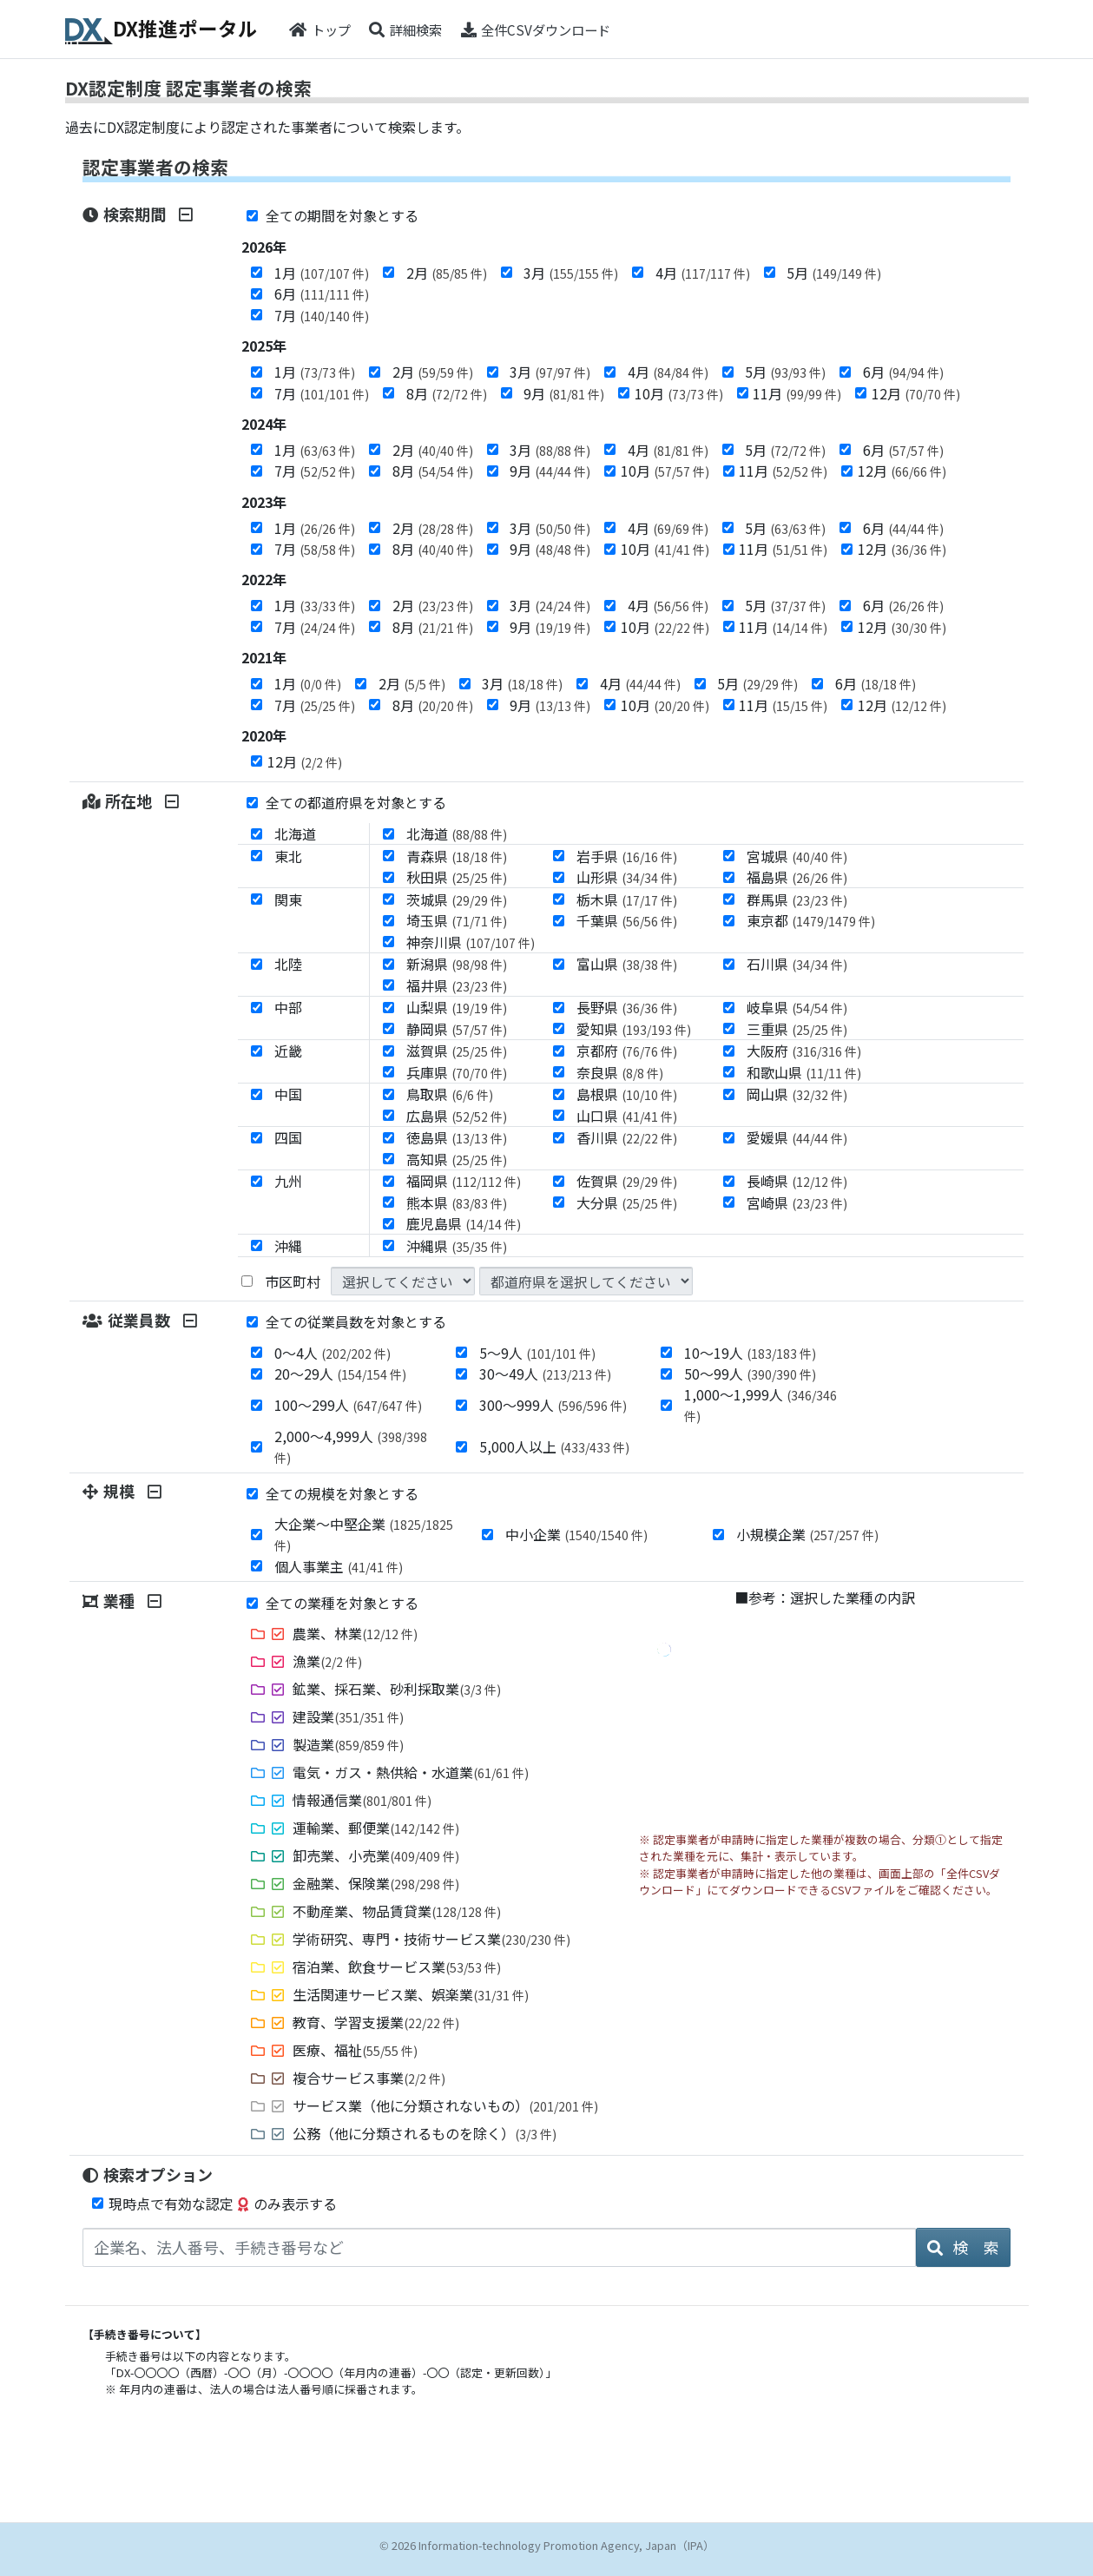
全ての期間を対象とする (333, 215)
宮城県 (797, 856)
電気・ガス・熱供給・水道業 (411, 1772)
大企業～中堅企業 (363, 1533)
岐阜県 (797, 1007)
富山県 (626, 963)
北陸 (288, 963)
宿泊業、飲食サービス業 (397, 1966)
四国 (288, 1137)
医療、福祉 (355, 2049)
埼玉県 (456, 920)
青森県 (456, 856)
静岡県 (456, 1028)
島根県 (626, 1094)
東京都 (811, 920)
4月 (702, 272)
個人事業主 (338, 1566)
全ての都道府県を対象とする (347, 802)
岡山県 (797, 1094)
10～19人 (750, 1352)
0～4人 (332, 1352)
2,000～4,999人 (350, 1446)
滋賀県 (456, 1050)
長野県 (626, 1007)
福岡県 (463, 1180)
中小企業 (576, 1534)
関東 (288, 899)
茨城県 (456, 899)
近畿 (288, 1050)
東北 (288, 856)
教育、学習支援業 (376, 2022)
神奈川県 (470, 942)
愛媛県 (797, 1137)
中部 (288, 1007)
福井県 (456, 985)
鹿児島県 (463, 1223)
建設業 (348, 1716)
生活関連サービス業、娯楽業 (411, 1994)
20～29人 (340, 1373)
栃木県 (626, 899)
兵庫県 (456, 1072)
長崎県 (797, 1180)
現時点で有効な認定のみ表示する (223, 2203)
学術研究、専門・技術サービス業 (431, 1938)
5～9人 (537, 1352)
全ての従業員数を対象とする (347, 1321)
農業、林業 (355, 1633)
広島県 (456, 1115)
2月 (446, 272)
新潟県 (456, 963)
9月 (563, 393)
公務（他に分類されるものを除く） (424, 2133)
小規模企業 (807, 1534)
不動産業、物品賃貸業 (397, 1911)
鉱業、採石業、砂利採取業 (397, 1688)
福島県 (797, 876)
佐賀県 (626, 1180)
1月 (321, 272)
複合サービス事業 (369, 2077)
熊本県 (456, 1202)
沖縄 (288, 1245)
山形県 (626, 876)
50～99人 (750, 1373)
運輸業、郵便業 (376, 1827)
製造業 (348, 1744)
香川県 (626, 1137)
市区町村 (292, 1281)
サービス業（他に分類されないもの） (445, 2105)
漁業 (327, 1660)
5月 (834, 272)
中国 (288, 1094)
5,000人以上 (554, 1446)
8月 (446, 393)
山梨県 (456, 1007)
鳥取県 (449, 1094)
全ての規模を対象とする (333, 1493)
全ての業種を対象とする (333, 1602)
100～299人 (348, 1404)
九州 (288, 1180)
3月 (570, 272)
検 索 (963, 2247)
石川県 (797, 963)
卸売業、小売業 (376, 1855)
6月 (321, 293)
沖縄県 (456, 1245)
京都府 (626, 1050)
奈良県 (619, 1072)
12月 (916, 393)
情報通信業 (362, 1799)
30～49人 (545, 1373)
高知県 (456, 1159)
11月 (797, 393)
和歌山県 (804, 1072)
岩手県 (626, 856)
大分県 (626, 1202)
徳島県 (456, 1137)
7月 (321, 315)
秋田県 (456, 876)
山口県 (626, 1115)
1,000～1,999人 (760, 1404)
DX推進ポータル (162, 29)
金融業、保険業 (376, 1883)
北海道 (295, 833)
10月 (679, 393)
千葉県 (626, 920)
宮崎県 (797, 1202)
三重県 (797, 1028)
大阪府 (804, 1050)
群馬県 (797, 899)
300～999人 (553, 1404)
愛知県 (633, 1028)
